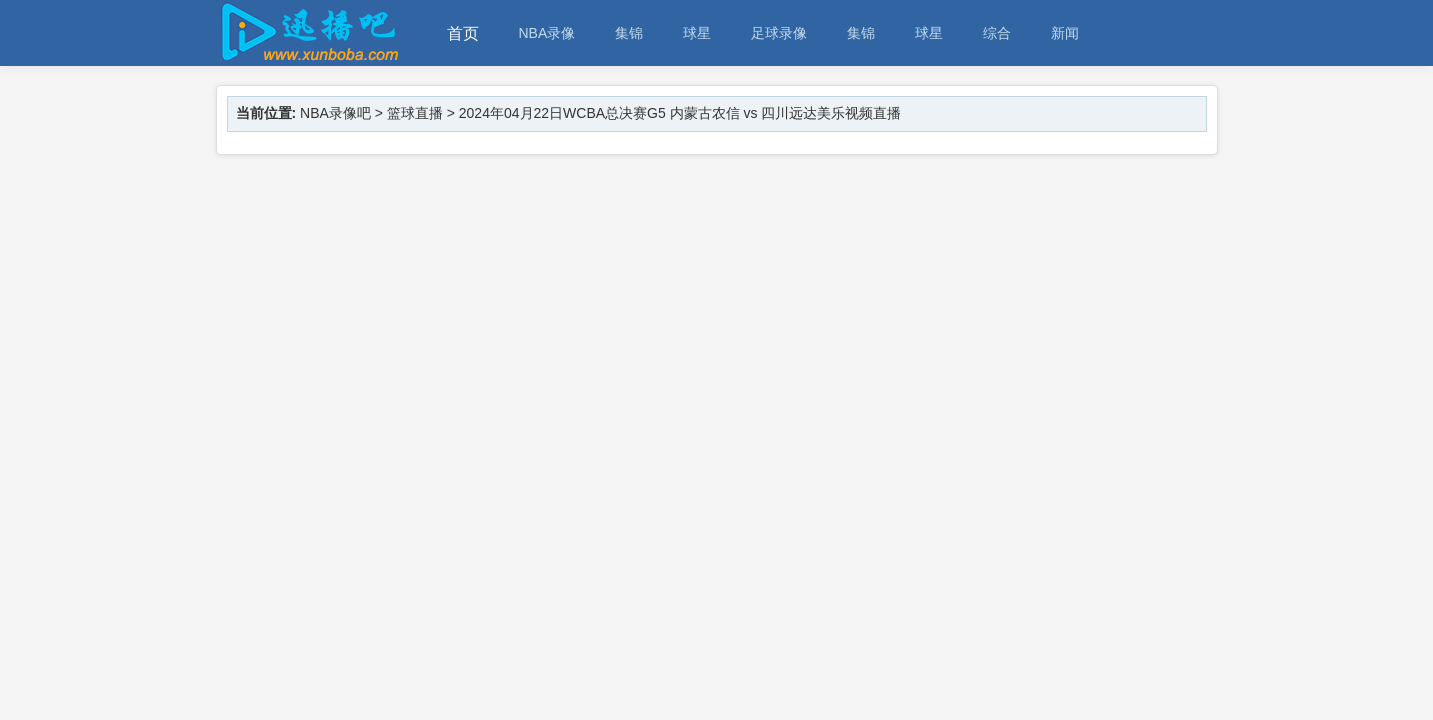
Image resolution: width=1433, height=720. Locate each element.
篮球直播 (415, 113)
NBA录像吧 (335, 113)
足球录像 (779, 33)
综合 (997, 33)
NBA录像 (547, 33)
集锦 (629, 33)
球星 (697, 33)
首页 (463, 33)
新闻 (1065, 33)
